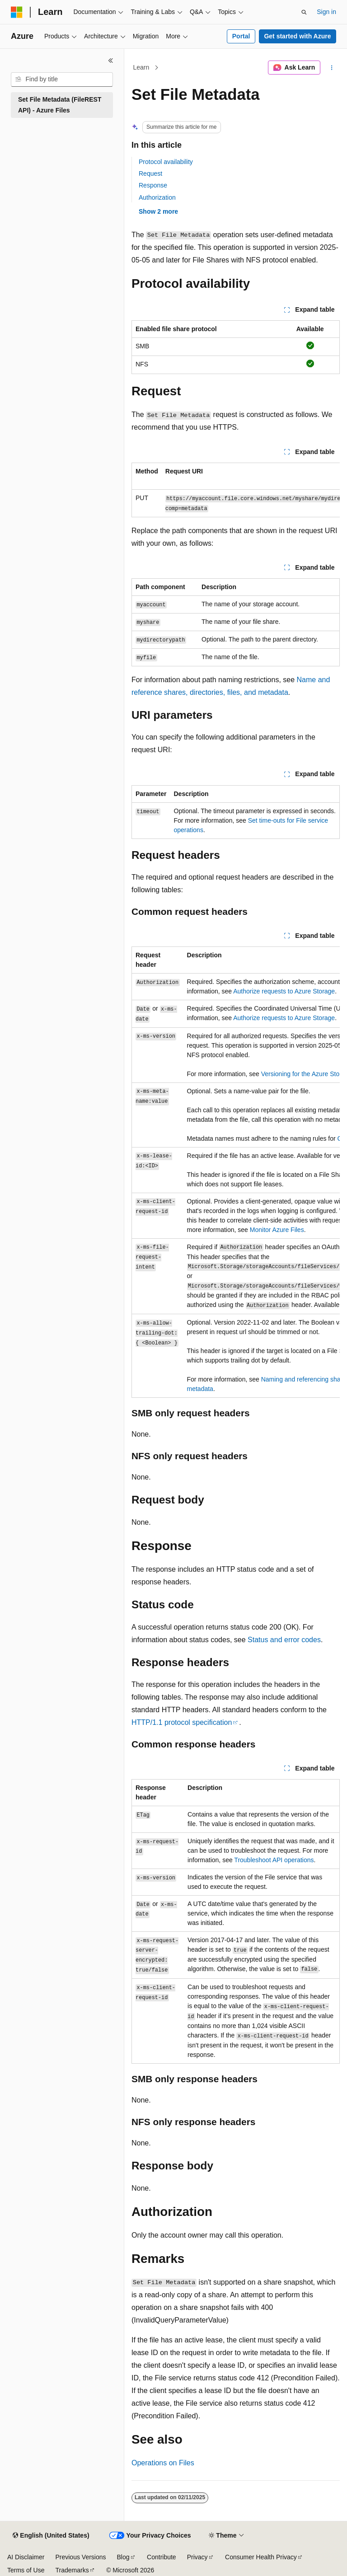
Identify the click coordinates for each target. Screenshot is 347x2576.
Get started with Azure (297, 36)
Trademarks (72, 2570)
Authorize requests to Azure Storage (284, 991)
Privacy (197, 2557)
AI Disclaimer (25, 2557)
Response (153, 185)
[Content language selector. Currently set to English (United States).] (50, 2536)
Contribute (161, 2557)
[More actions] (332, 68)
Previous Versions (80, 2557)
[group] (235, 490)
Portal (241, 36)
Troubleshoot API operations (274, 1860)
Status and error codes (284, 1640)
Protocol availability (166, 161)
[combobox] (62, 79)
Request (150, 173)
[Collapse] (110, 60)
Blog (123, 2557)
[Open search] (304, 12)
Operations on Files (162, 2463)
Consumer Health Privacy (261, 2557)
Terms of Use (25, 2570)
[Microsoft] (17, 12)
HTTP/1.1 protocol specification (181, 1722)
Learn (141, 67)
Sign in (326, 11)
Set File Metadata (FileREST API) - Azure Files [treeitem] (59, 105)
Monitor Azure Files (277, 1229)
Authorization (157, 197)
